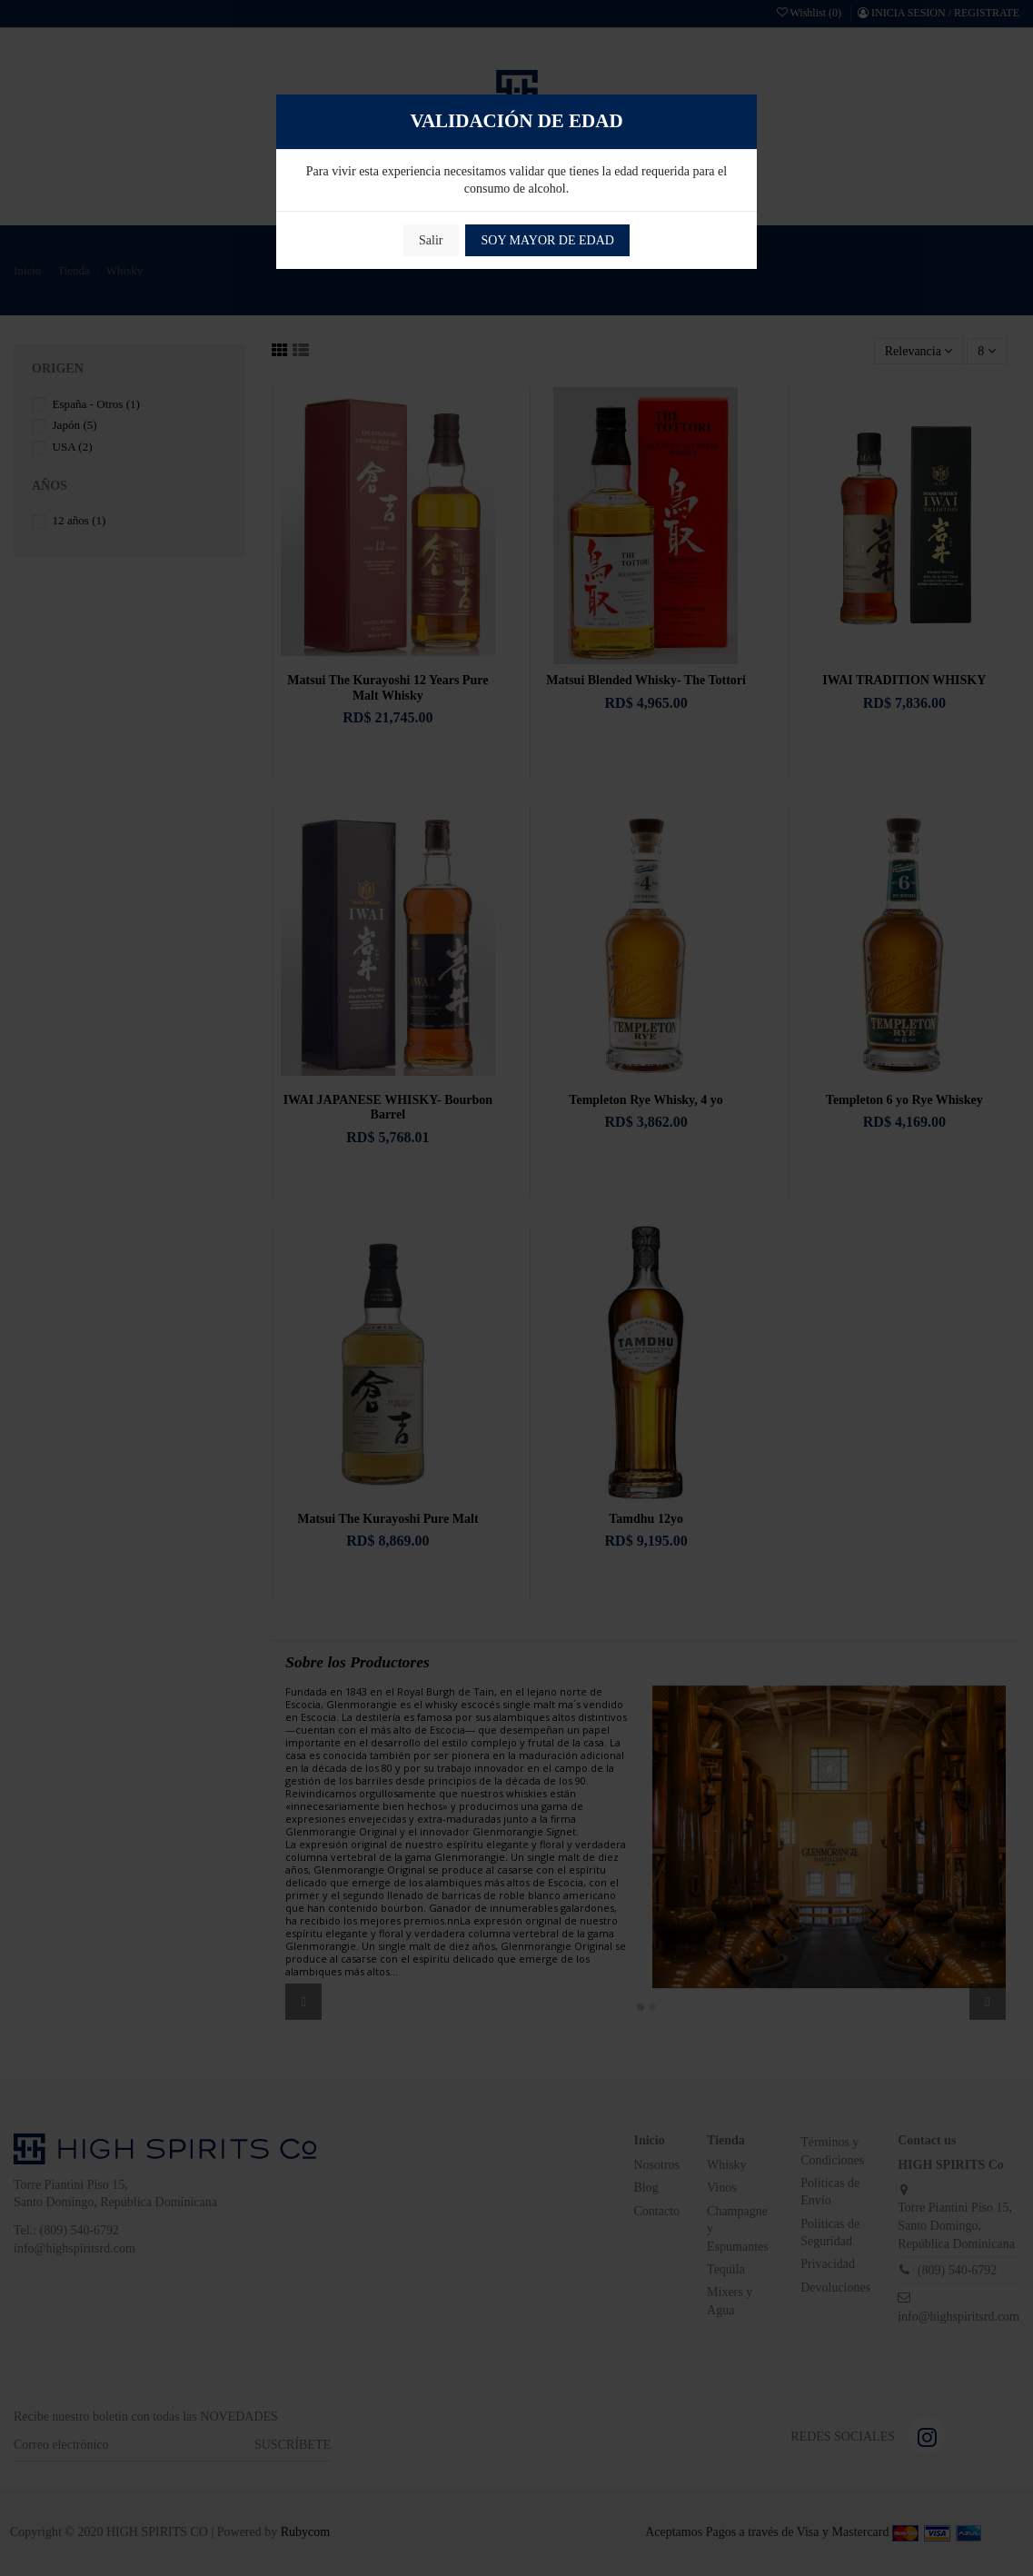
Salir (430, 240)
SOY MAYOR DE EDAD (548, 240)
